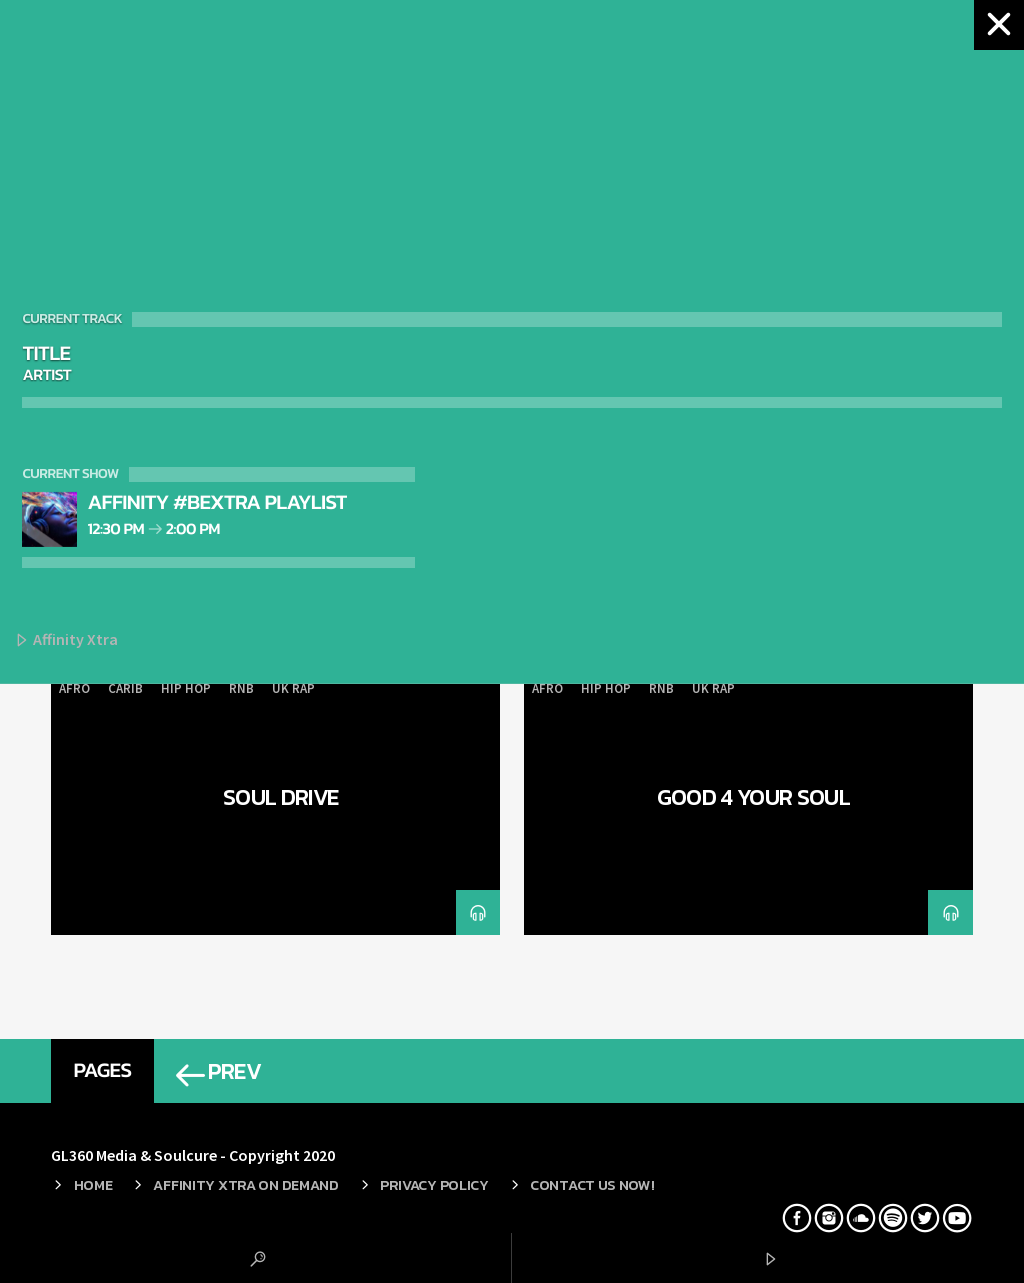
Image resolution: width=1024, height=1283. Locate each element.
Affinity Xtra (66, 640)
